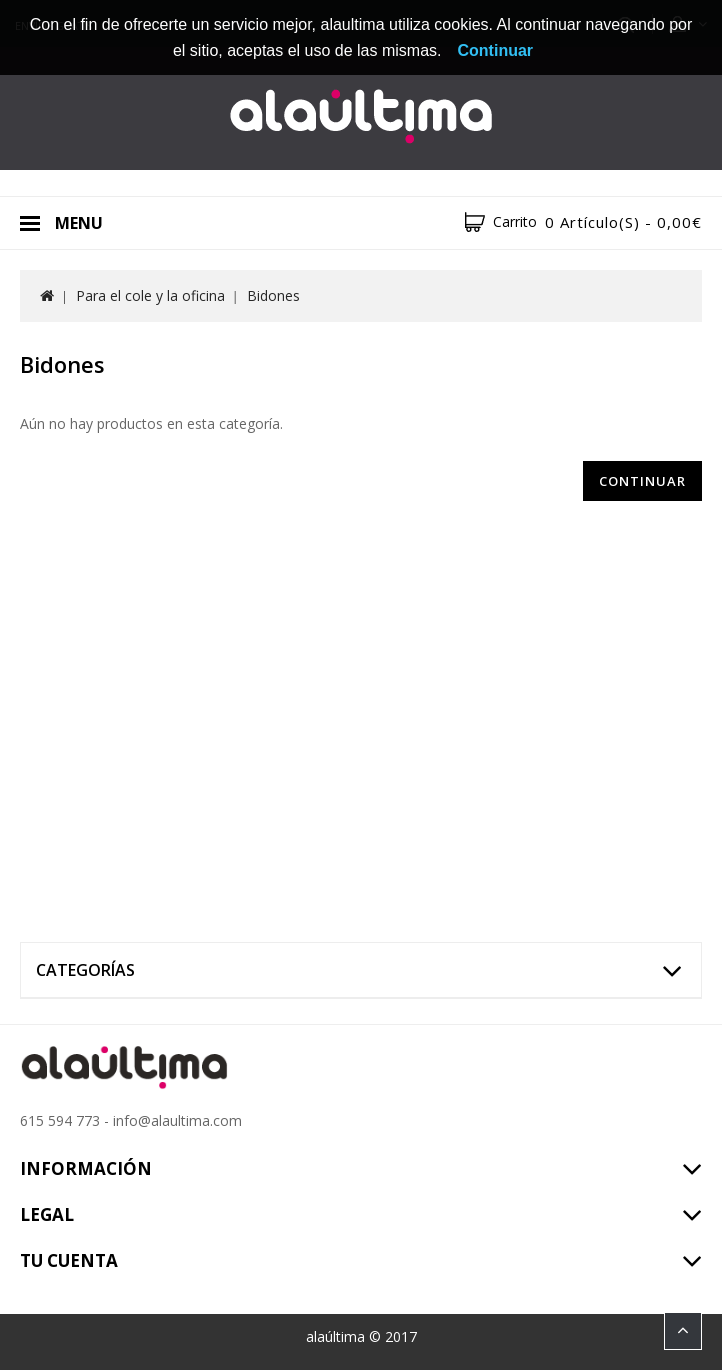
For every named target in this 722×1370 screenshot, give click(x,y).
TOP (683, 1331)
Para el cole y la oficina (150, 295)
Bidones (273, 295)
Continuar (642, 481)
